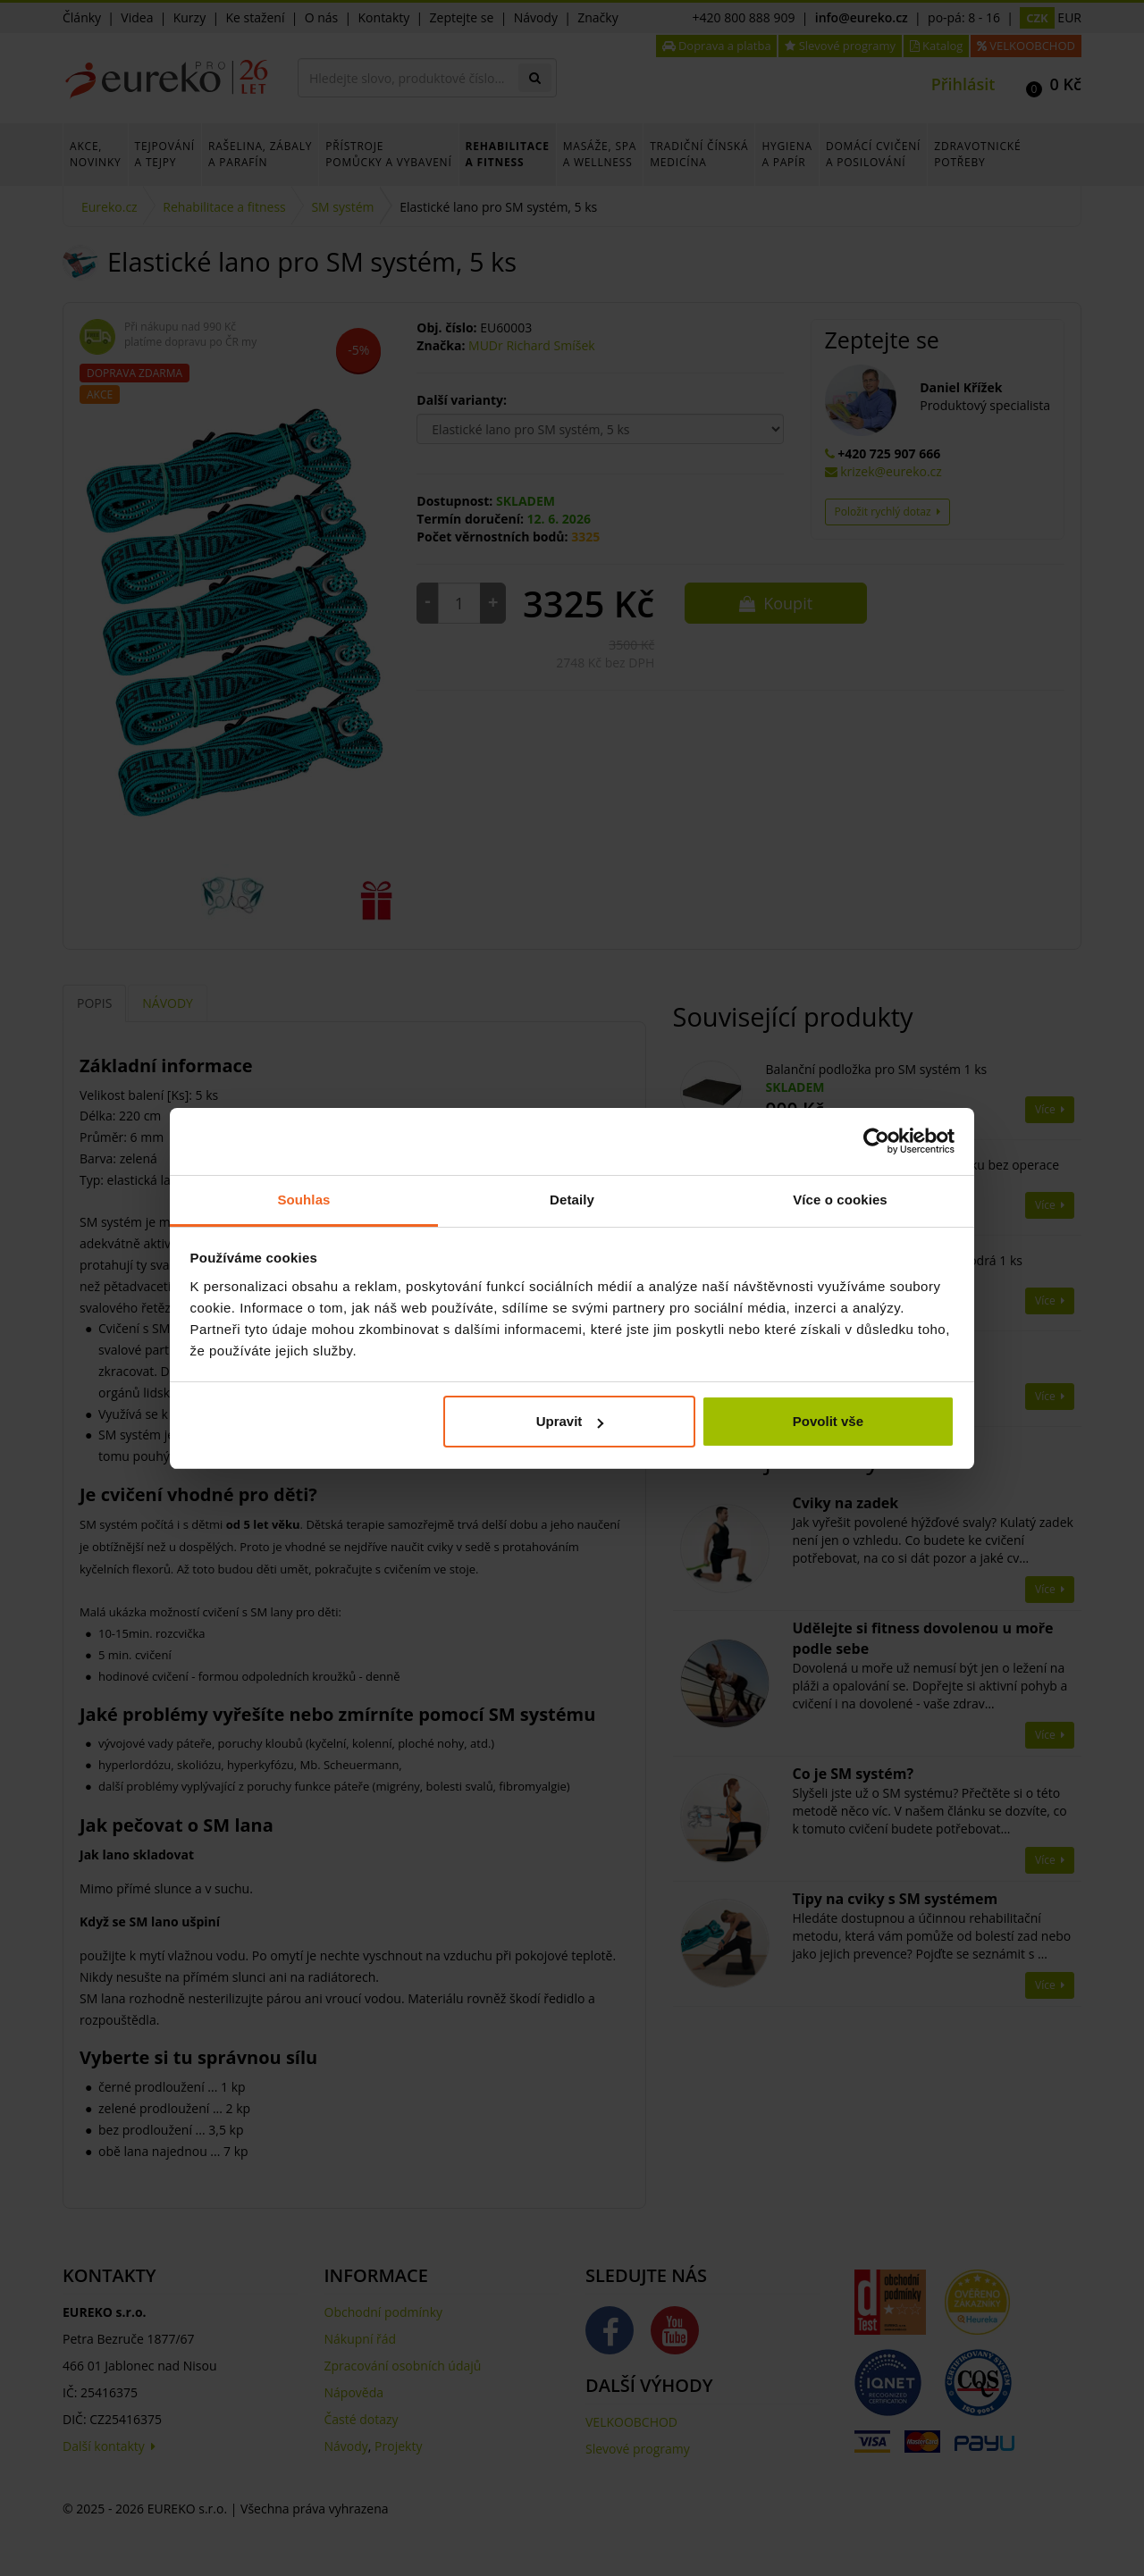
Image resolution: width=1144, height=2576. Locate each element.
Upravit (570, 1421)
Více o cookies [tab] (840, 1199)
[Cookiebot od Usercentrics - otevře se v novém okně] (876, 1141)
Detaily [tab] (572, 1199)
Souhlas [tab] (303, 1199)
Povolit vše (828, 1421)
